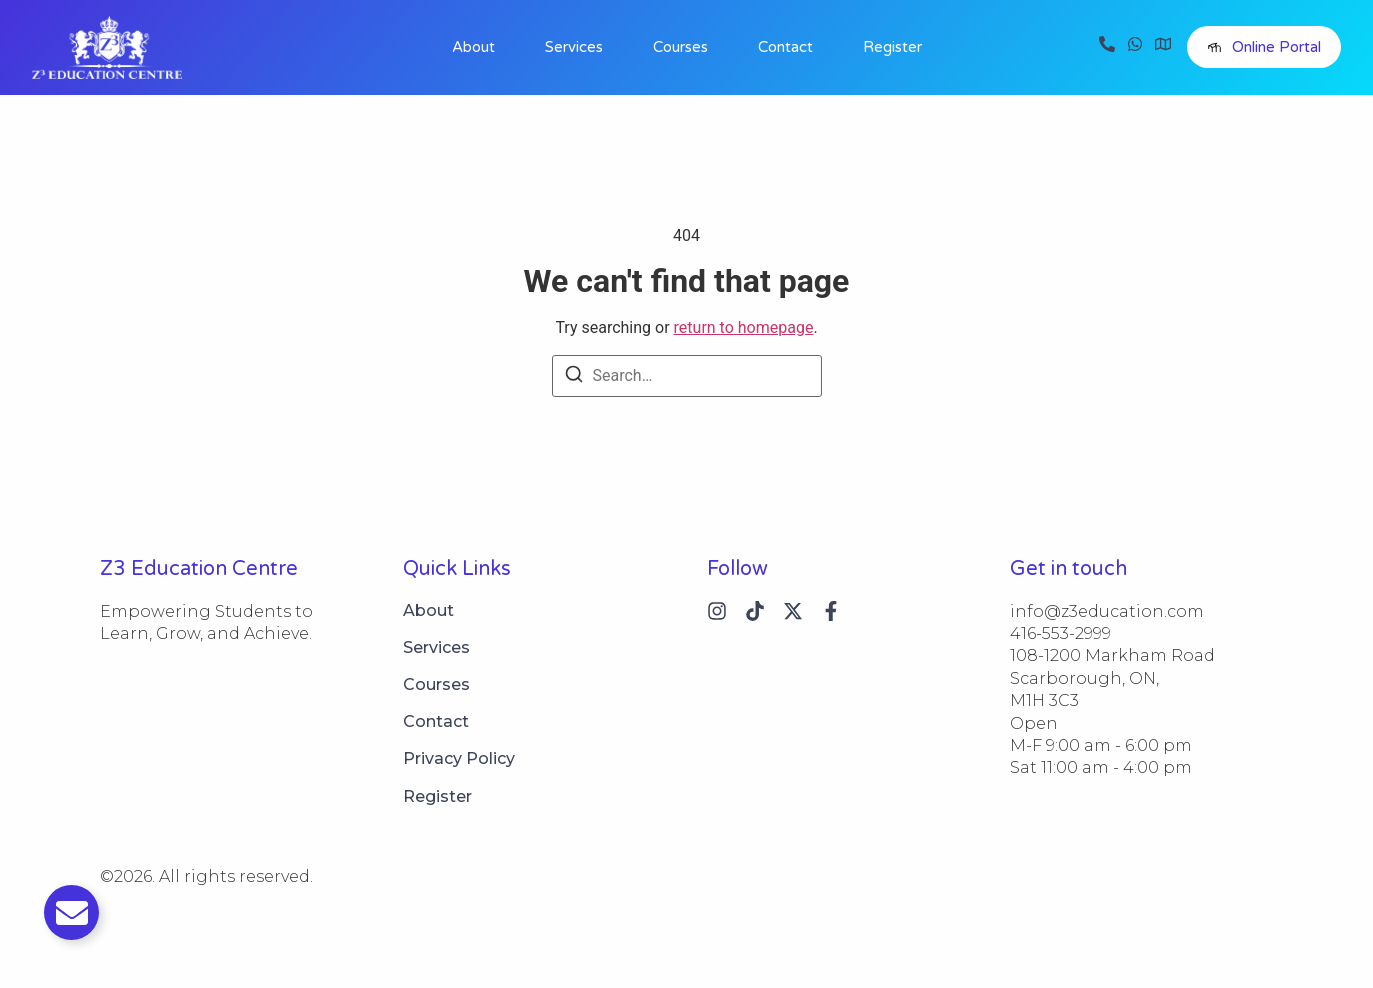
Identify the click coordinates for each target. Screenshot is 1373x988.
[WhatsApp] (1135, 47)
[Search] (574, 377)
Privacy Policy (459, 758)
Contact (785, 47)
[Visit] (1163, 47)
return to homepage (744, 327)
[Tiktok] (755, 611)
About (473, 47)
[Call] (1107, 47)
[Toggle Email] (71, 912)
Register (892, 47)
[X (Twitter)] (793, 611)
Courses (680, 47)
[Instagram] (717, 611)
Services (574, 47)
